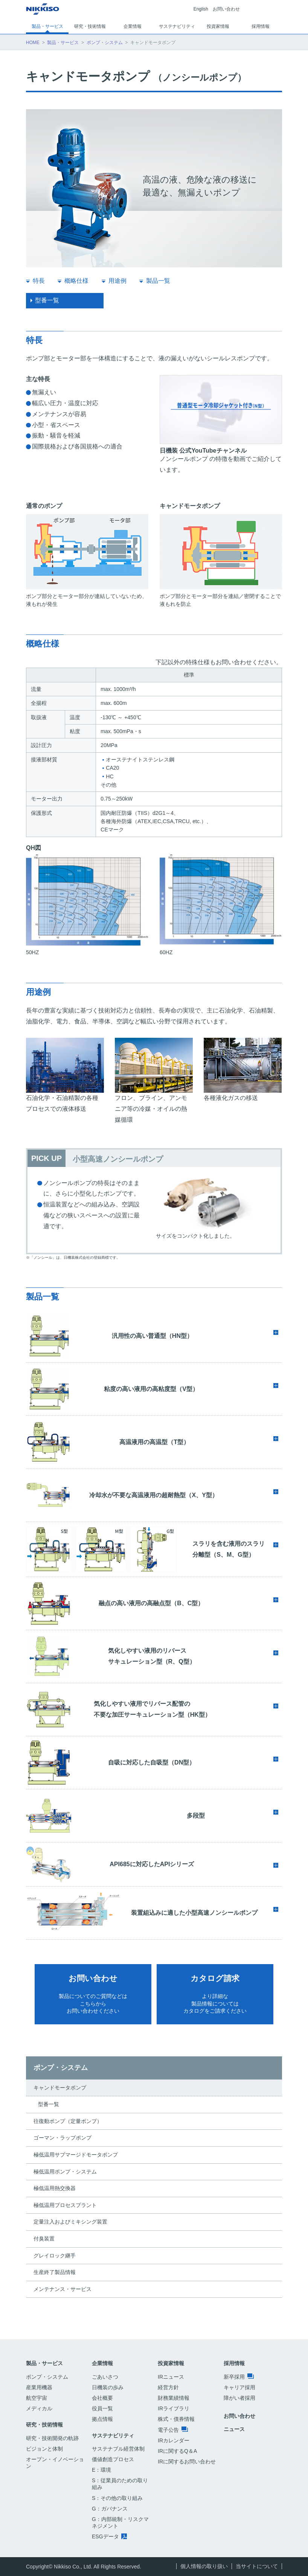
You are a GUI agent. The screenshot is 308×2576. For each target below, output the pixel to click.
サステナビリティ (113, 2436)
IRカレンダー (173, 2440)
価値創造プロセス (113, 2459)
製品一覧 (158, 281)
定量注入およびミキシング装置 (70, 2222)
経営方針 (168, 2387)
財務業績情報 (173, 2398)
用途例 (117, 281)
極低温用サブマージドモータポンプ (76, 2155)
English (201, 9)
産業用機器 (39, 2387)
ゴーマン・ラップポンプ (62, 2138)
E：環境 (101, 2470)
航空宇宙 (36, 2398)
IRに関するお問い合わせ (187, 2462)
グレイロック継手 (55, 2256)
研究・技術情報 (44, 2425)
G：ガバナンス (110, 2509)
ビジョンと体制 (44, 2449)
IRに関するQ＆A (177, 2451)
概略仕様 (76, 281)
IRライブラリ (173, 2408)
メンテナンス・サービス (62, 2289)
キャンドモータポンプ (60, 2088)
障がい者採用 (239, 2398)
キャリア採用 (239, 2387)
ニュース (234, 2429)
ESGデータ (109, 2536)
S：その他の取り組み (117, 2498)
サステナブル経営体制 (118, 2449)
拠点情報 (102, 2419)
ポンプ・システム (105, 42)
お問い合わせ (226, 9)
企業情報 (102, 2363)
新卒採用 (239, 2377)
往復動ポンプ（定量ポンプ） (68, 2121)
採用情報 (234, 2363)
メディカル (39, 2408)
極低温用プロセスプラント (65, 2205)
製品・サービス (63, 42)
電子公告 (173, 2430)
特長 (39, 281)
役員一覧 (102, 2408)
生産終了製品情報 (55, 2272)
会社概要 (102, 2398)
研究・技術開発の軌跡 (52, 2438)
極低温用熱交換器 (55, 2188)
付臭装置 (44, 2239)
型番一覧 (47, 300)
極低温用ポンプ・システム (65, 2172)
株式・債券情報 (176, 2419)
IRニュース (171, 2377)
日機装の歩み (108, 2387)
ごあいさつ (105, 2377)
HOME (33, 42)
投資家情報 (171, 2363)
